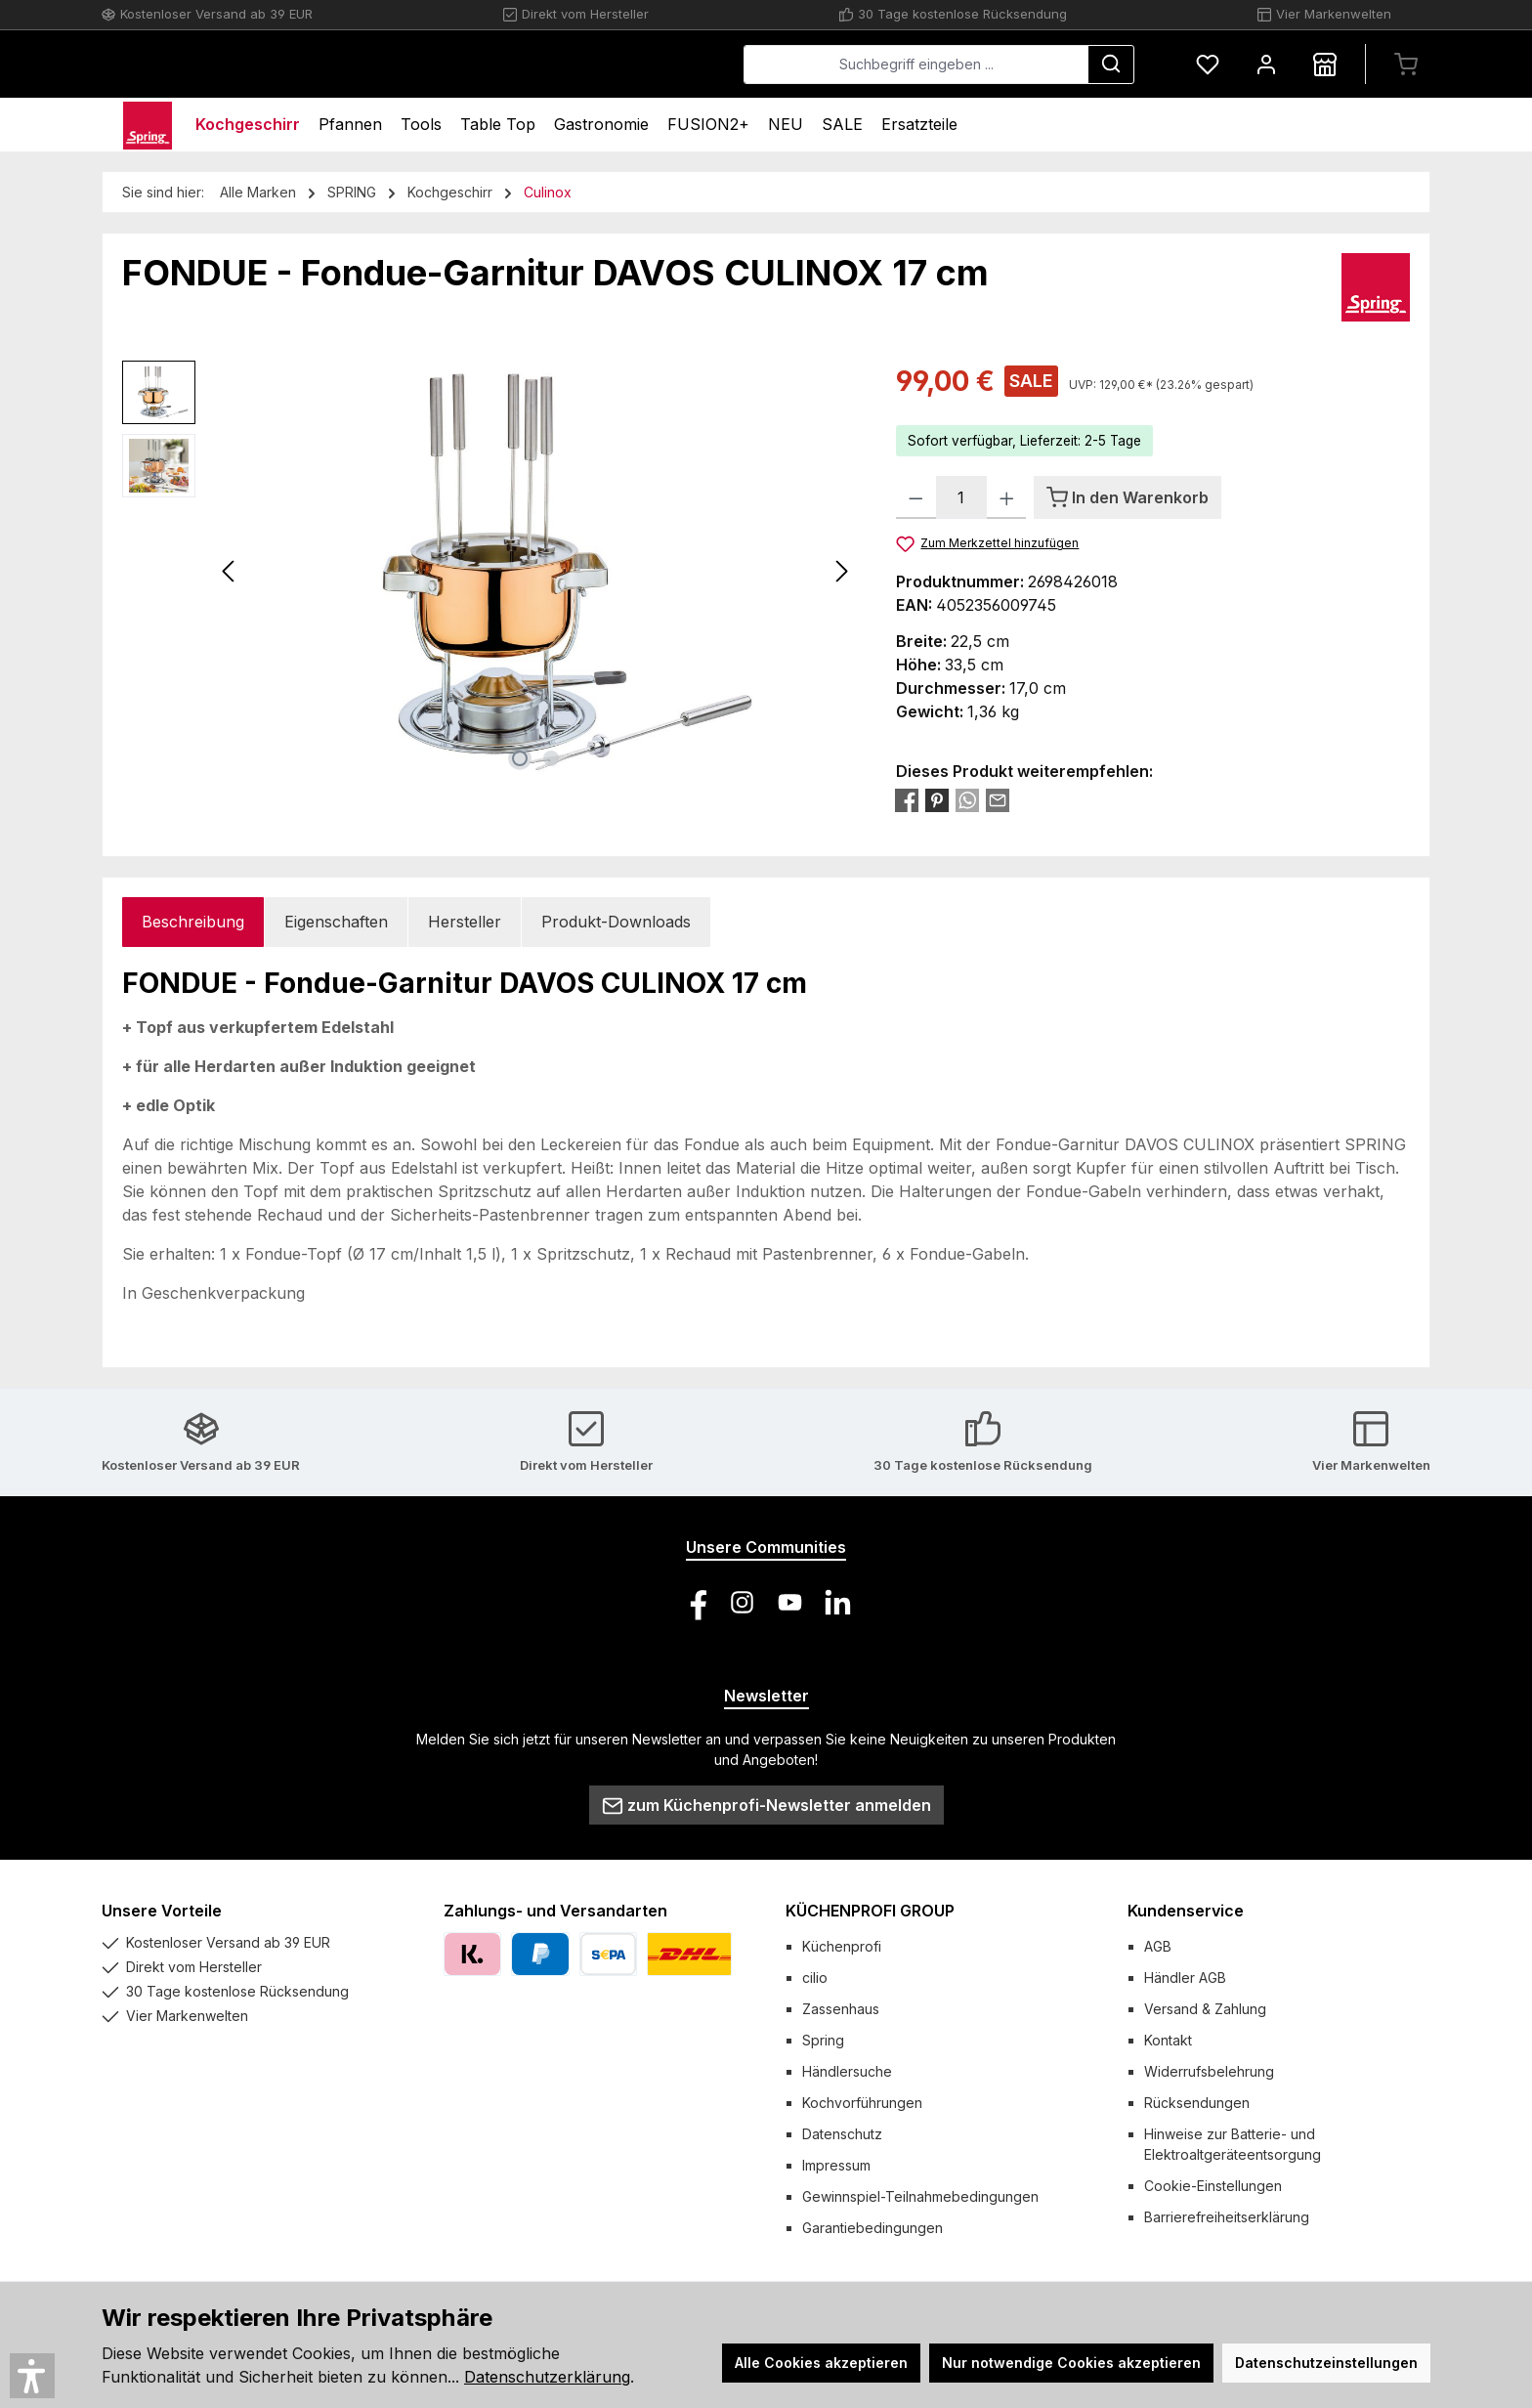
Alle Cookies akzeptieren (821, 2362)
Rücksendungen (1197, 2102)
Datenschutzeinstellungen (1326, 2362)
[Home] (147, 124)
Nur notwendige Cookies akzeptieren (1071, 2362)
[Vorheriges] (229, 571)
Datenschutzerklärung (547, 2376)
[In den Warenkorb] (1127, 497)
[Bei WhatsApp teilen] (967, 799)
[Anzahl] (961, 497)
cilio (815, 1977)
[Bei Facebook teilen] (906, 799)
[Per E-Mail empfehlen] (997, 799)
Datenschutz (842, 2134)
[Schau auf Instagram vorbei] (742, 1602)
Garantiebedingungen (872, 2227)
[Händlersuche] (1324, 64)
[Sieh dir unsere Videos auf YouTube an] (790, 1602)
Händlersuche (847, 2071)
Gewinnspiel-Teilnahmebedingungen (920, 2196)
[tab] (193, 922)
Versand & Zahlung (1205, 2008)
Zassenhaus (840, 2008)
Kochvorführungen (862, 2102)
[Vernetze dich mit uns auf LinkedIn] (838, 1602)
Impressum (836, 2165)
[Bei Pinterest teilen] (937, 799)
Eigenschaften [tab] (336, 921)
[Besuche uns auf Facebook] (694, 1602)
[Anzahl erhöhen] (1007, 497)
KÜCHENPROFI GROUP (870, 1910)
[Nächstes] (841, 571)
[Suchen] (1110, 64)
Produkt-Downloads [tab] (616, 921)
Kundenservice (1186, 1910)
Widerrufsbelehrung (1209, 2071)
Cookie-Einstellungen (1213, 2185)
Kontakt (1168, 2040)
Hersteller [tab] (464, 921)
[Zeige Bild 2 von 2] (551, 758)
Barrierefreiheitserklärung (1226, 2217)
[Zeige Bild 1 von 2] (520, 758)
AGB (1157, 1946)
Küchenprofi (841, 1946)
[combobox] (916, 64)
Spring (823, 2040)
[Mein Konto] (1266, 64)
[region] (489, 571)
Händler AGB (1185, 1977)
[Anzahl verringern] (916, 497)
